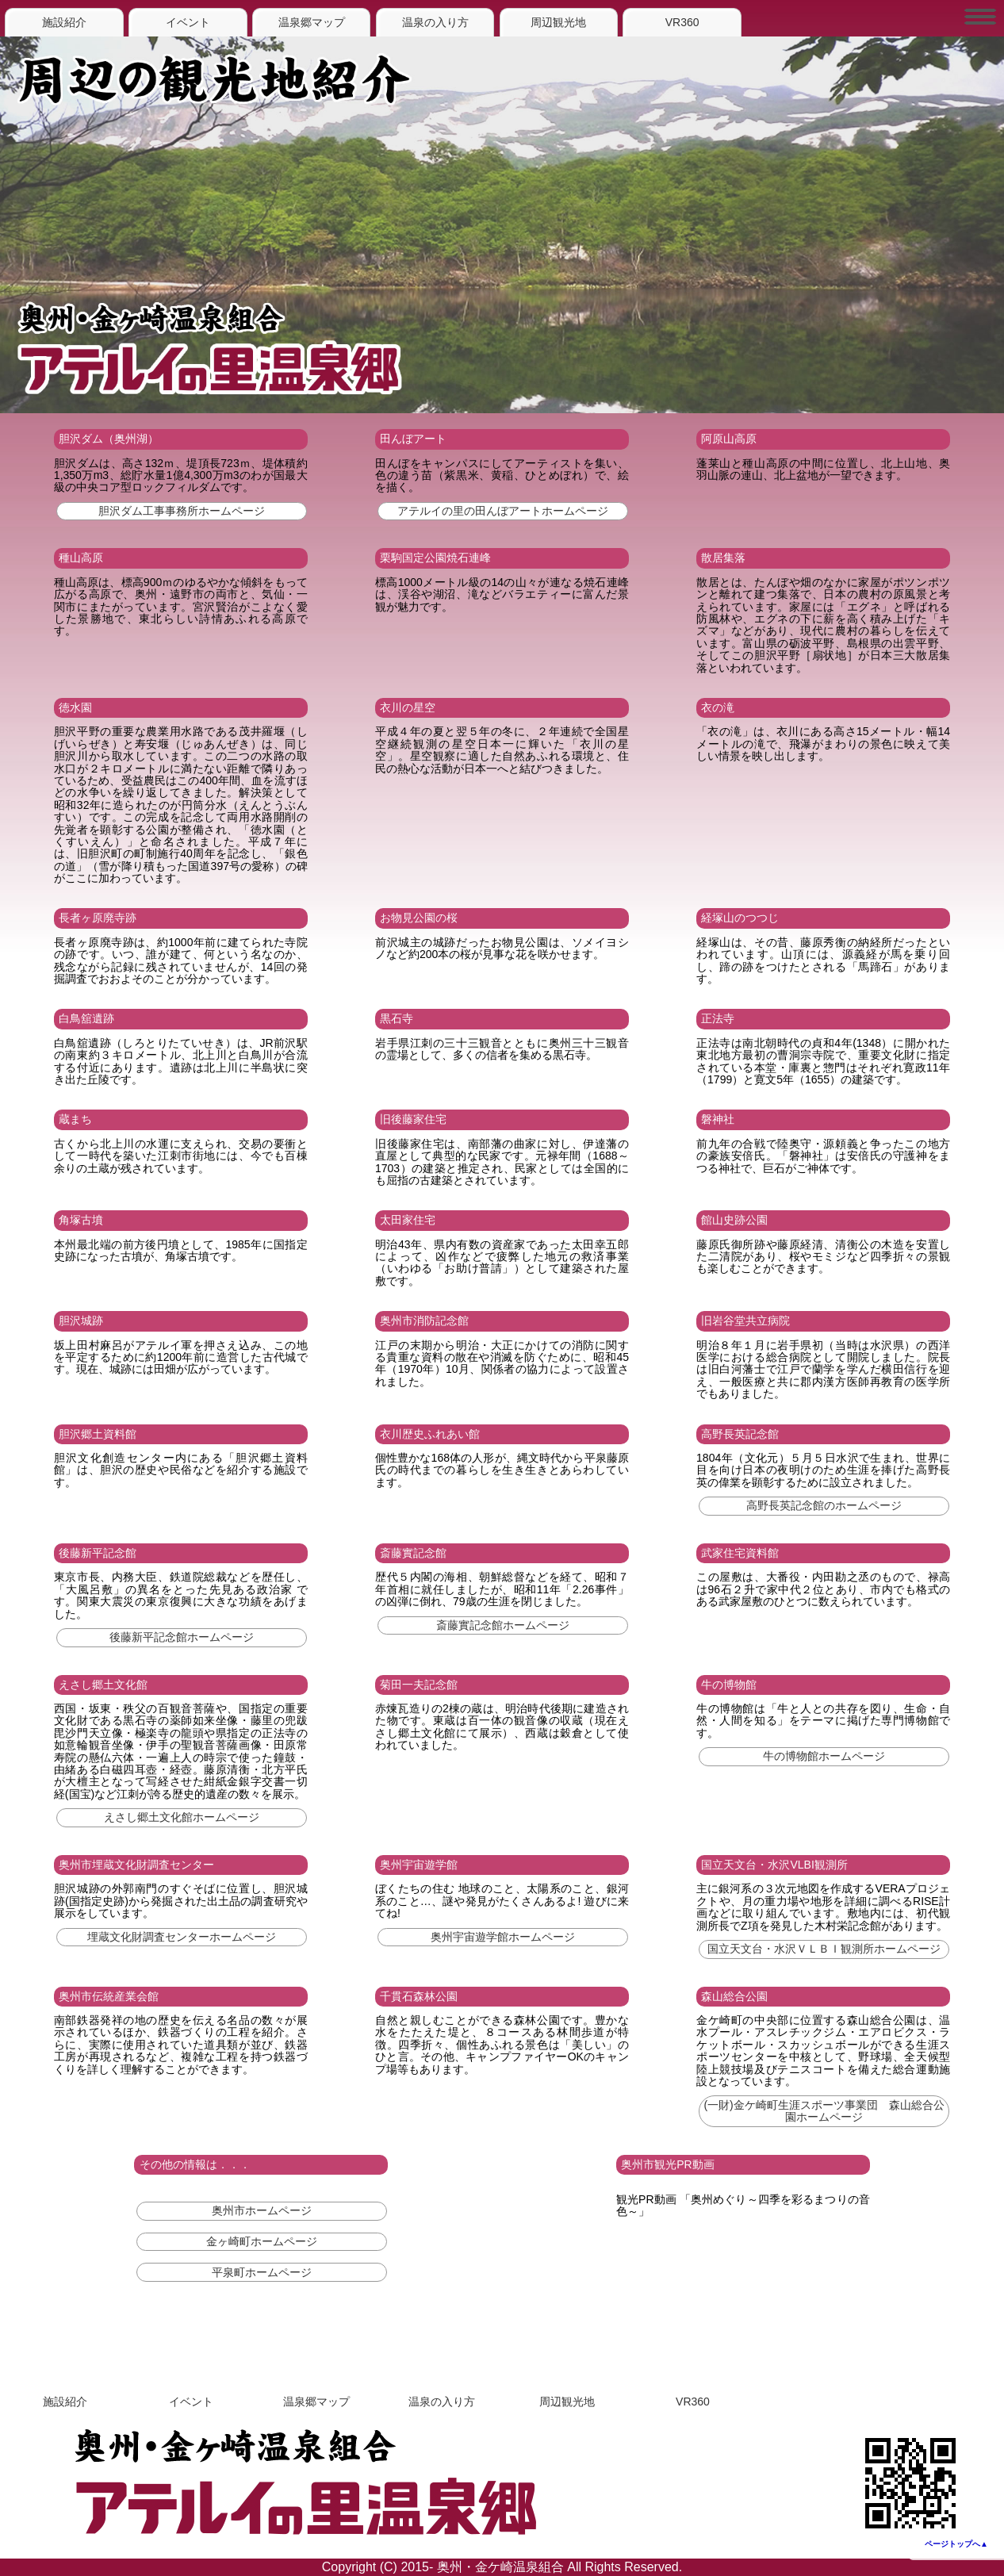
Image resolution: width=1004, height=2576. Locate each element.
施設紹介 (64, 22)
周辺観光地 (558, 22)
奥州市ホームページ (262, 2210)
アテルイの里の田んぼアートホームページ (502, 510)
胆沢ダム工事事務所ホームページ (181, 510)
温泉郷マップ (311, 22)
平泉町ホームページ (262, 2272)
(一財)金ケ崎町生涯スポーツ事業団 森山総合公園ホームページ (823, 2111)
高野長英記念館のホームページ (824, 1505)
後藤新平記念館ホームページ (181, 1637)
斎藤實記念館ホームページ (502, 1625)
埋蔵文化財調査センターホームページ (181, 1936)
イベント (188, 22)
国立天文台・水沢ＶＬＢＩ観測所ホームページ (824, 1948)
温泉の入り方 (435, 22)
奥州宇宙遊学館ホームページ (503, 1936)
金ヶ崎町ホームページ (261, 2241)
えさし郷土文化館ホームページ (181, 1817)
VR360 (682, 22)
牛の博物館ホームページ (824, 1756)
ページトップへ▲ (956, 2544)
